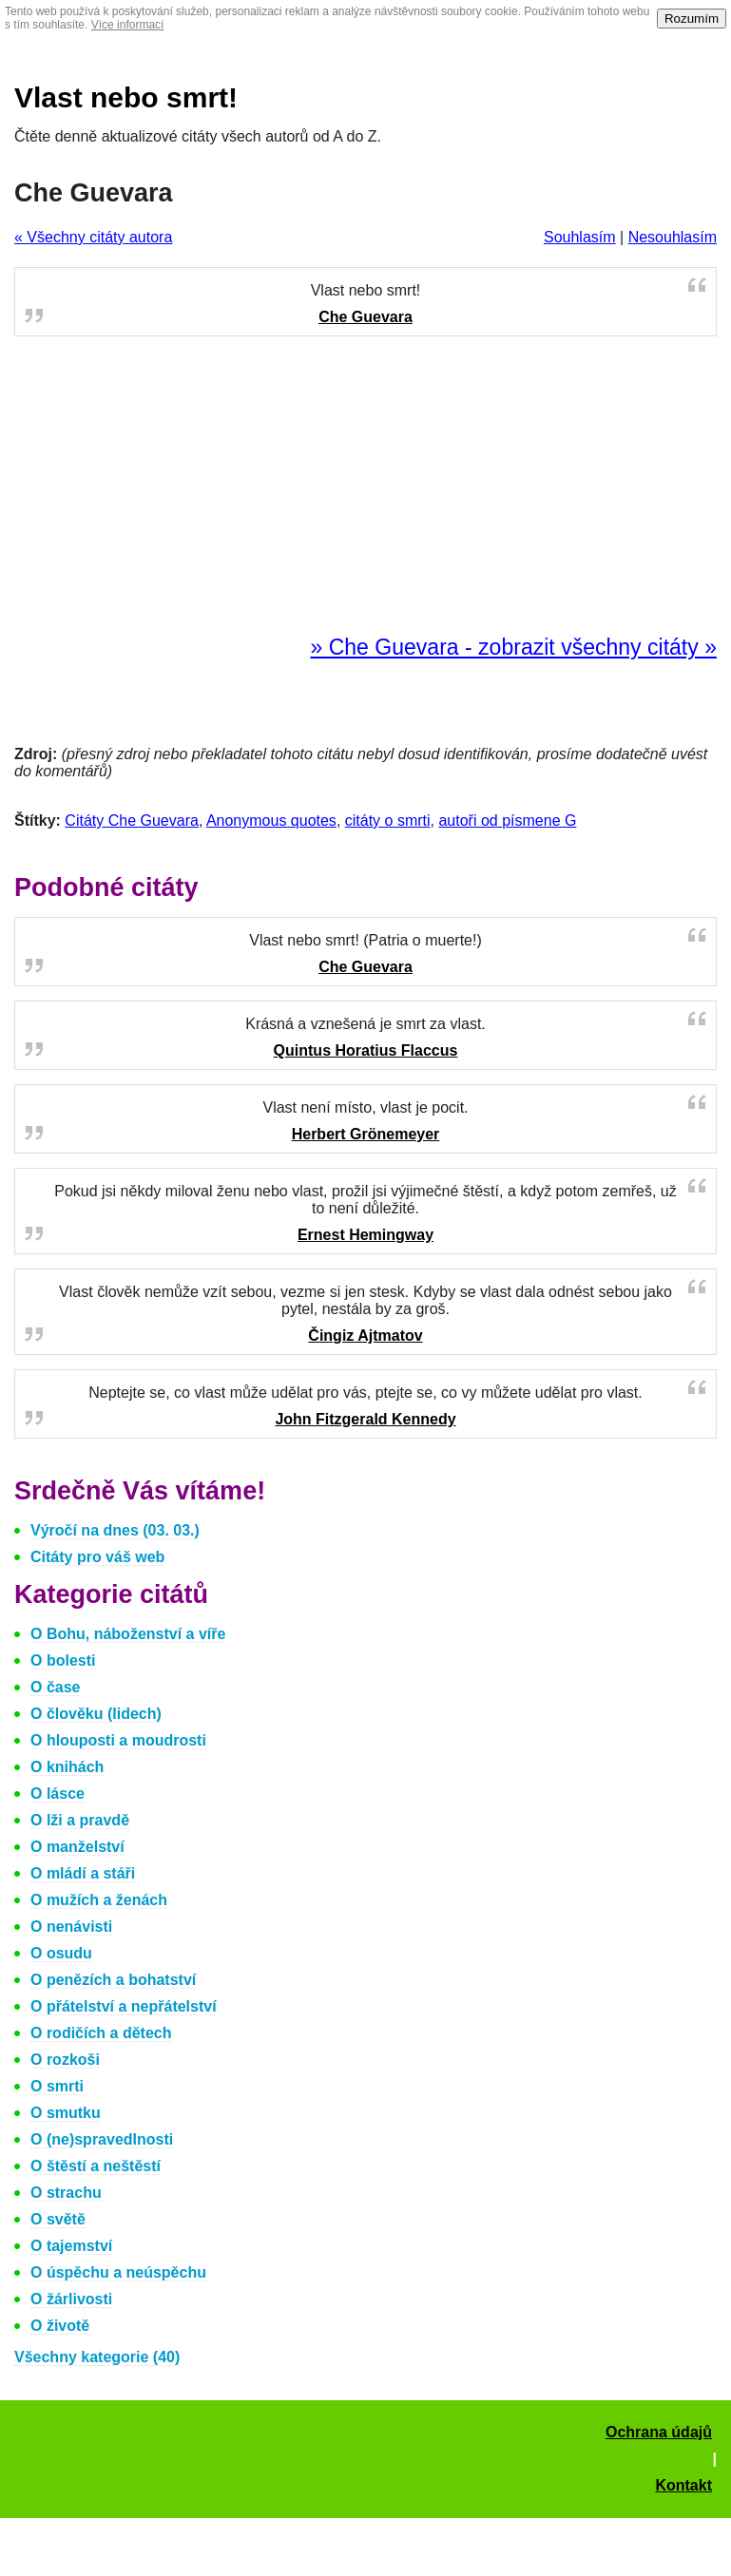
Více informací (127, 24)
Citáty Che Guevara (132, 820)
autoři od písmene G (507, 820)
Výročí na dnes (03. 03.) (115, 1530)
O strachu (66, 2193)
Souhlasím (580, 237)
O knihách (67, 1767)
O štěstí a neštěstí (95, 2166)
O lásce (57, 1793)
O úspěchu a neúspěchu (118, 2272)
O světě (58, 2219)
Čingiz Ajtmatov (365, 1335)
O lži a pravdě (79, 1820)
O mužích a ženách (98, 1900)
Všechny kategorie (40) (97, 2357)
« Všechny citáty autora (93, 237)
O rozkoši (65, 2059)
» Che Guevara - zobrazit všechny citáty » (513, 647)
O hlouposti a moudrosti (118, 1740)
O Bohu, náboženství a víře (127, 1634)
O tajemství (71, 2246)
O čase (55, 1687)
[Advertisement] (366, 486)
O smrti (57, 2086)
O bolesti (62, 1660)
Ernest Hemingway (365, 1235)
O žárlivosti (71, 2299)
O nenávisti (71, 1926)
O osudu (61, 1953)
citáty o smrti (388, 820)
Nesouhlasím (672, 237)
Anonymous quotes (271, 820)
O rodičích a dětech (100, 2033)
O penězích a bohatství (113, 1980)
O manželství (77, 1847)
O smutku (65, 2113)
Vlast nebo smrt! (126, 97)
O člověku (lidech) (96, 1714)
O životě (59, 2326)
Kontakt (683, 2485)
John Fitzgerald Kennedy (365, 1419)
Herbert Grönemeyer (366, 1134)
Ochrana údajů (659, 2432)
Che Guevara (365, 317)
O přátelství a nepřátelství (123, 2006)
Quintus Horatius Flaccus (366, 1050)
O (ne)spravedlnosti (101, 2139)
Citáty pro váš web (97, 1557)
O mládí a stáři (82, 1873)
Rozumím (691, 18)
